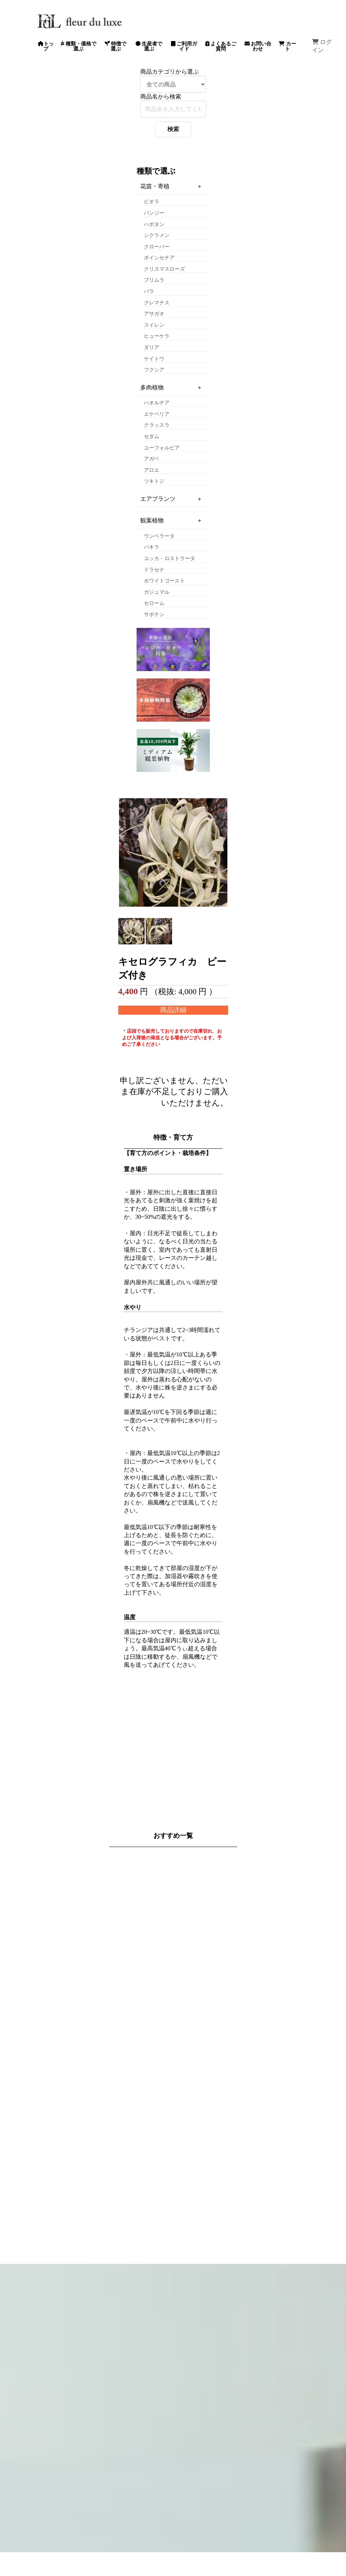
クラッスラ (157, 425)
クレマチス (157, 303)
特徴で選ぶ (116, 46)
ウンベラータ (159, 536)
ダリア (151, 347)
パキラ (151, 547)
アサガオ (154, 314)
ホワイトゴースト (164, 581)
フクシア (154, 370)
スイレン (154, 325)
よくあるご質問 (221, 46)
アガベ (151, 459)
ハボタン (154, 224)
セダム (151, 436)
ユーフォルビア (162, 448)
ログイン (322, 46)
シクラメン (157, 235)
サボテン (154, 614)
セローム (154, 603)
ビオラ (151, 201)
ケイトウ (154, 359)
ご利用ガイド (184, 46)
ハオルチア (157, 403)
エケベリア (157, 414)
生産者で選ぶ (149, 46)
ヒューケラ (157, 336)
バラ (149, 291)
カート (287, 46)
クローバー (157, 246)
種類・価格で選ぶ (78, 46)
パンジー (154, 213)
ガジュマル (157, 592)
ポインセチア (159, 257)
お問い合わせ (258, 46)
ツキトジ (154, 481)
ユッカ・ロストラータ (169, 558)
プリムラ (154, 280)
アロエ (151, 470)
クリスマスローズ (164, 269)
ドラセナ (154, 570)
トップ (46, 46)
